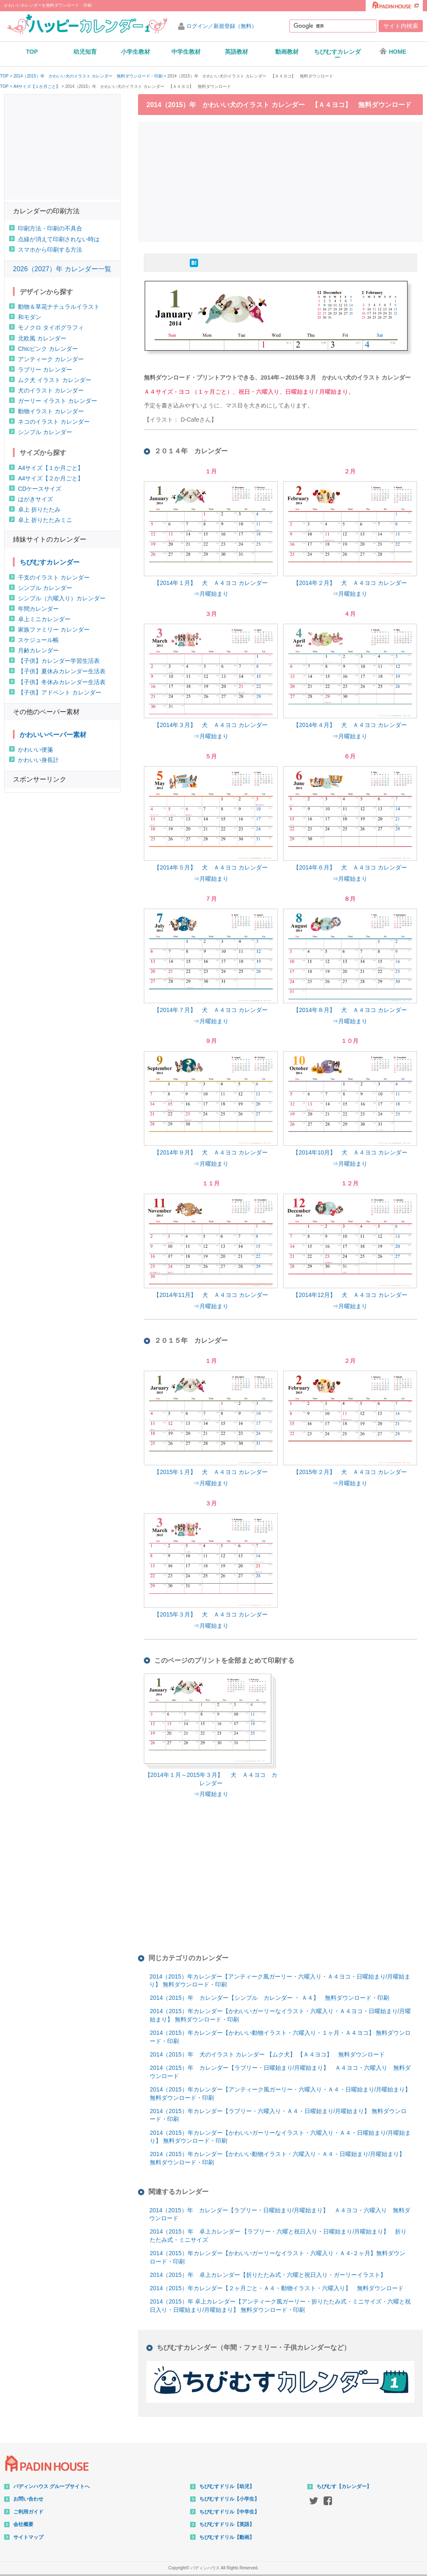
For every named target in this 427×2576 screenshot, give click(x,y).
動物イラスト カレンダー (51, 411)
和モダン (29, 317)
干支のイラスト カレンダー (54, 577)
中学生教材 (186, 51)
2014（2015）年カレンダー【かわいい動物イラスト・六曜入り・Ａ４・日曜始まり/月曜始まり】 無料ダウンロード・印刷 (277, 2158)
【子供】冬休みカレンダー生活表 (61, 682)
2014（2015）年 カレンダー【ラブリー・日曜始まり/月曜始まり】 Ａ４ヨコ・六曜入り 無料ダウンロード (280, 2071)
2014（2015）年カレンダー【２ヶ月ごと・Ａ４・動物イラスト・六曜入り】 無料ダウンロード (276, 2288)
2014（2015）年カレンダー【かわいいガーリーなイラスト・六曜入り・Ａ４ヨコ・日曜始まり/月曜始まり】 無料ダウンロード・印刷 (280, 2015)
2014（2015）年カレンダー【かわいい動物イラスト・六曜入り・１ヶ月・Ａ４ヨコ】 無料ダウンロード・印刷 (280, 2036)
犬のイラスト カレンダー (51, 390)
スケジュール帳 (38, 640)
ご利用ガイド (28, 2512)
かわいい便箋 (35, 749)
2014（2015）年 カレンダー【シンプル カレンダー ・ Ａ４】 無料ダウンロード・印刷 (269, 1997)
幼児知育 (85, 51)
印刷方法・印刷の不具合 (50, 228)
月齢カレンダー (38, 650)
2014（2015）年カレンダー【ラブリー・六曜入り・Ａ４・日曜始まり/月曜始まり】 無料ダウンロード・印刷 (278, 2115)
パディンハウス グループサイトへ (51, 2486)
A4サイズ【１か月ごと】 (36, 87)
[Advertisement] (283, 180)
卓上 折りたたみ (39, 509)
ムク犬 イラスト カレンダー (54, 380)
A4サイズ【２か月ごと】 (50, 478)
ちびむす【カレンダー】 (344, 2486)
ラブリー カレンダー (45, 369)
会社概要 (23, 2524)
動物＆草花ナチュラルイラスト (59, 306)
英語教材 (236, 51)
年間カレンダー (38, 608)
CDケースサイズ (39, 488)
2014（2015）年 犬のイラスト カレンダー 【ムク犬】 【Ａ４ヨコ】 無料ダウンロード (267, 2054)
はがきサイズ (35, 499)
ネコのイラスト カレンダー (54, 421)
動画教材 (287, 51)
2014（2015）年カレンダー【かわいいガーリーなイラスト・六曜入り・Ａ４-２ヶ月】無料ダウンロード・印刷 (277, 2257)
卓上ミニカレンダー (44, 619)
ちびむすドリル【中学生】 (229, 2512)
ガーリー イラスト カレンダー (57, 400)
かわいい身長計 (38, 760)
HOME (392, 51)
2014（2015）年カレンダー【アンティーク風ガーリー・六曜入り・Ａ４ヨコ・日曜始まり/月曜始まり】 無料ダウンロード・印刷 (279, 1980)
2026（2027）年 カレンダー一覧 (62, 268)
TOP (32, 51)
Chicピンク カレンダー (48, 348)
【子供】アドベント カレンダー (59, 692)
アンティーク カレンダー (51, 359)
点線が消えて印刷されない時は (59, 239)
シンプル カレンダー (45, 432)
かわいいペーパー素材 (53, 734)
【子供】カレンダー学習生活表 (59, 660)
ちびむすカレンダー (337, 54)
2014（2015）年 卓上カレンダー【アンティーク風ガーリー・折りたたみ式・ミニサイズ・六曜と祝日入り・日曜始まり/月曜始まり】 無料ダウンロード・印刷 (280, 2305)
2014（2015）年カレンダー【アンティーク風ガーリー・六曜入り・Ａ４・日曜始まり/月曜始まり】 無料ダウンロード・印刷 (280, 2093)
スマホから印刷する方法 (50, 249)
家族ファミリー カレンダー (54, 629)
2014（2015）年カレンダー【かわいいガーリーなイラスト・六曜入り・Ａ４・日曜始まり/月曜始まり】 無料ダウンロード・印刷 (280, 2136)
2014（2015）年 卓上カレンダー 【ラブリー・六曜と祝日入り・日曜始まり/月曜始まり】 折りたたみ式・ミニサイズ (278, 2235)
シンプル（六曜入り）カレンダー (61, 598)
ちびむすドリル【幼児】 (226, 2486)
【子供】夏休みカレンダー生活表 (61, 671)
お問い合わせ (28, 2499)
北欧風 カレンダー (42, 338)
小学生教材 (135, 51)
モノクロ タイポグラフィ (51, 327)
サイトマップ (28, 2537)
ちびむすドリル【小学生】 (229, 2499)
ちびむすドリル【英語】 (226, 2524)
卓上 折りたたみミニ (45, 520)
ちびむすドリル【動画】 (226, 2537)
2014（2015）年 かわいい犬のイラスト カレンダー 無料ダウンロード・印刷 (87, 76)
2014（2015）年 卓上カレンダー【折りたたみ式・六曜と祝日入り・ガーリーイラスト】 (268, 2274)
